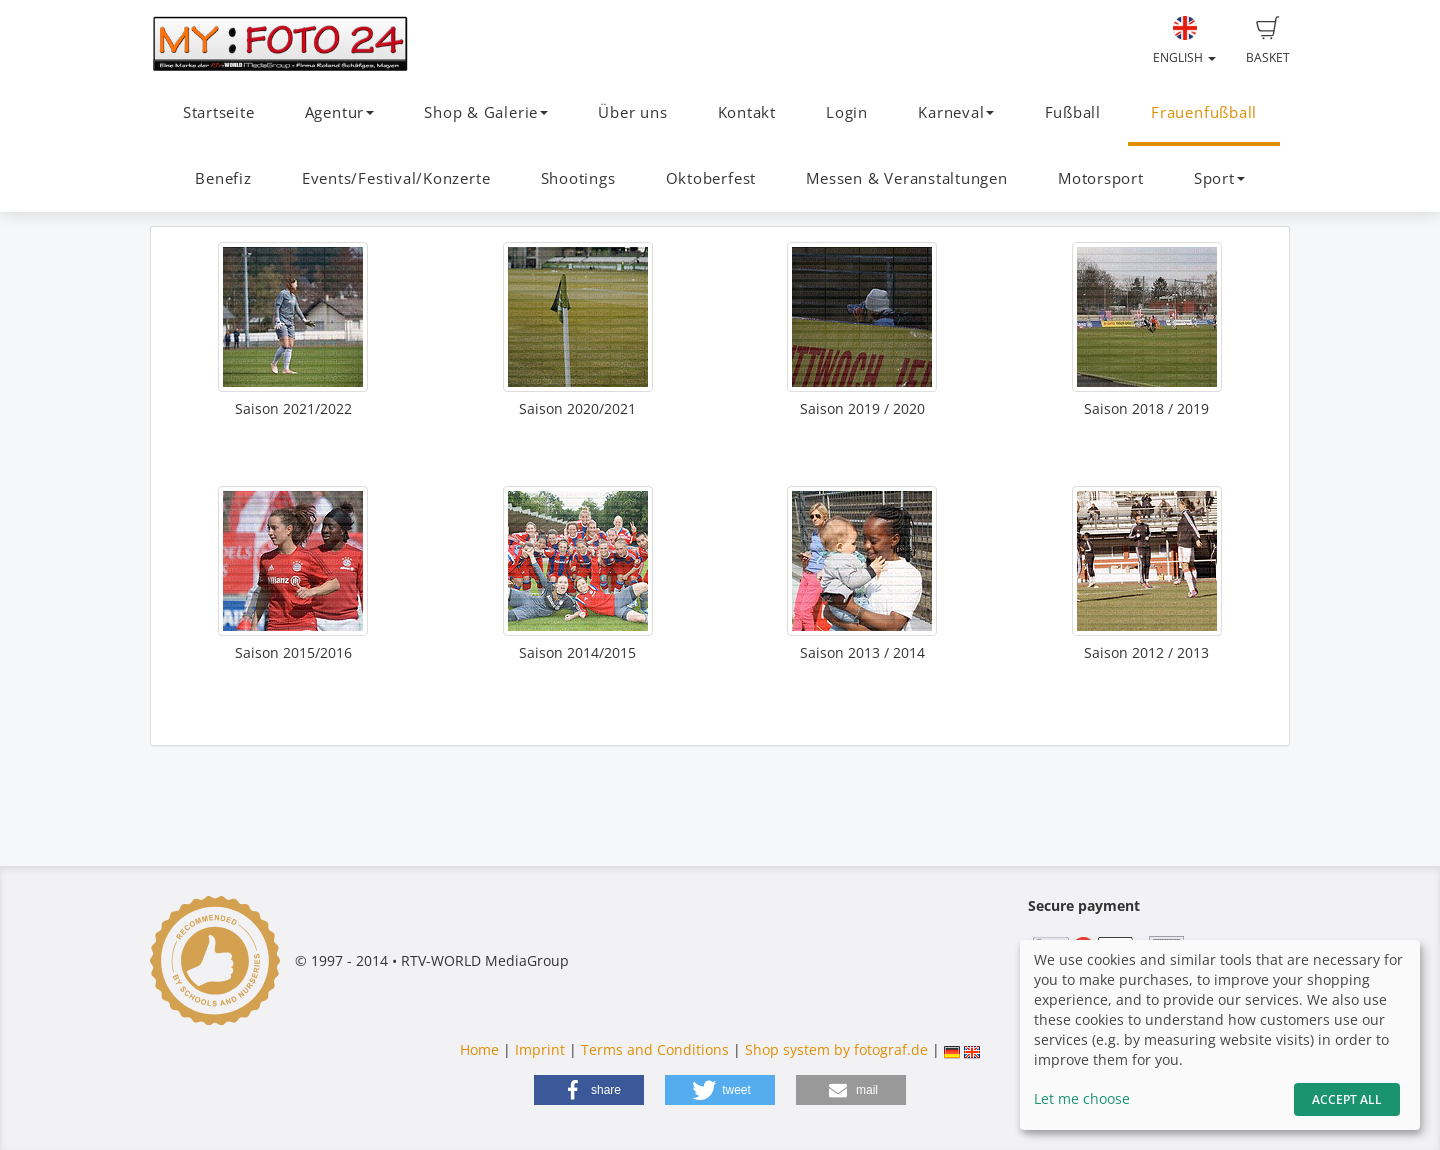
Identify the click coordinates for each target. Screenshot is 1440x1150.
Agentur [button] (339, 112)
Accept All (1347, 1099)
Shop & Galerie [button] (486, 112)
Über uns (632, 112)
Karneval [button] (956, 112)
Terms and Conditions (655, 1049)
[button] (589, 1090)
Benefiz (223, 178)
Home (479, 1049)
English (1184, 41)
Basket (1268, 41)
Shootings (578, 178)
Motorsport (1101, 178)
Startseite (219, 112)
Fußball (1073, 112)
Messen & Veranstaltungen (906, 178)
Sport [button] (1219, 178)
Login (847, 112)
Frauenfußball (1204, 112)
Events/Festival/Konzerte (396, 178)
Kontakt (747, 112)
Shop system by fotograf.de (836, 1049)
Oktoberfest (711, 178)
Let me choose (1082, 1098)
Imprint (540, 1049)
